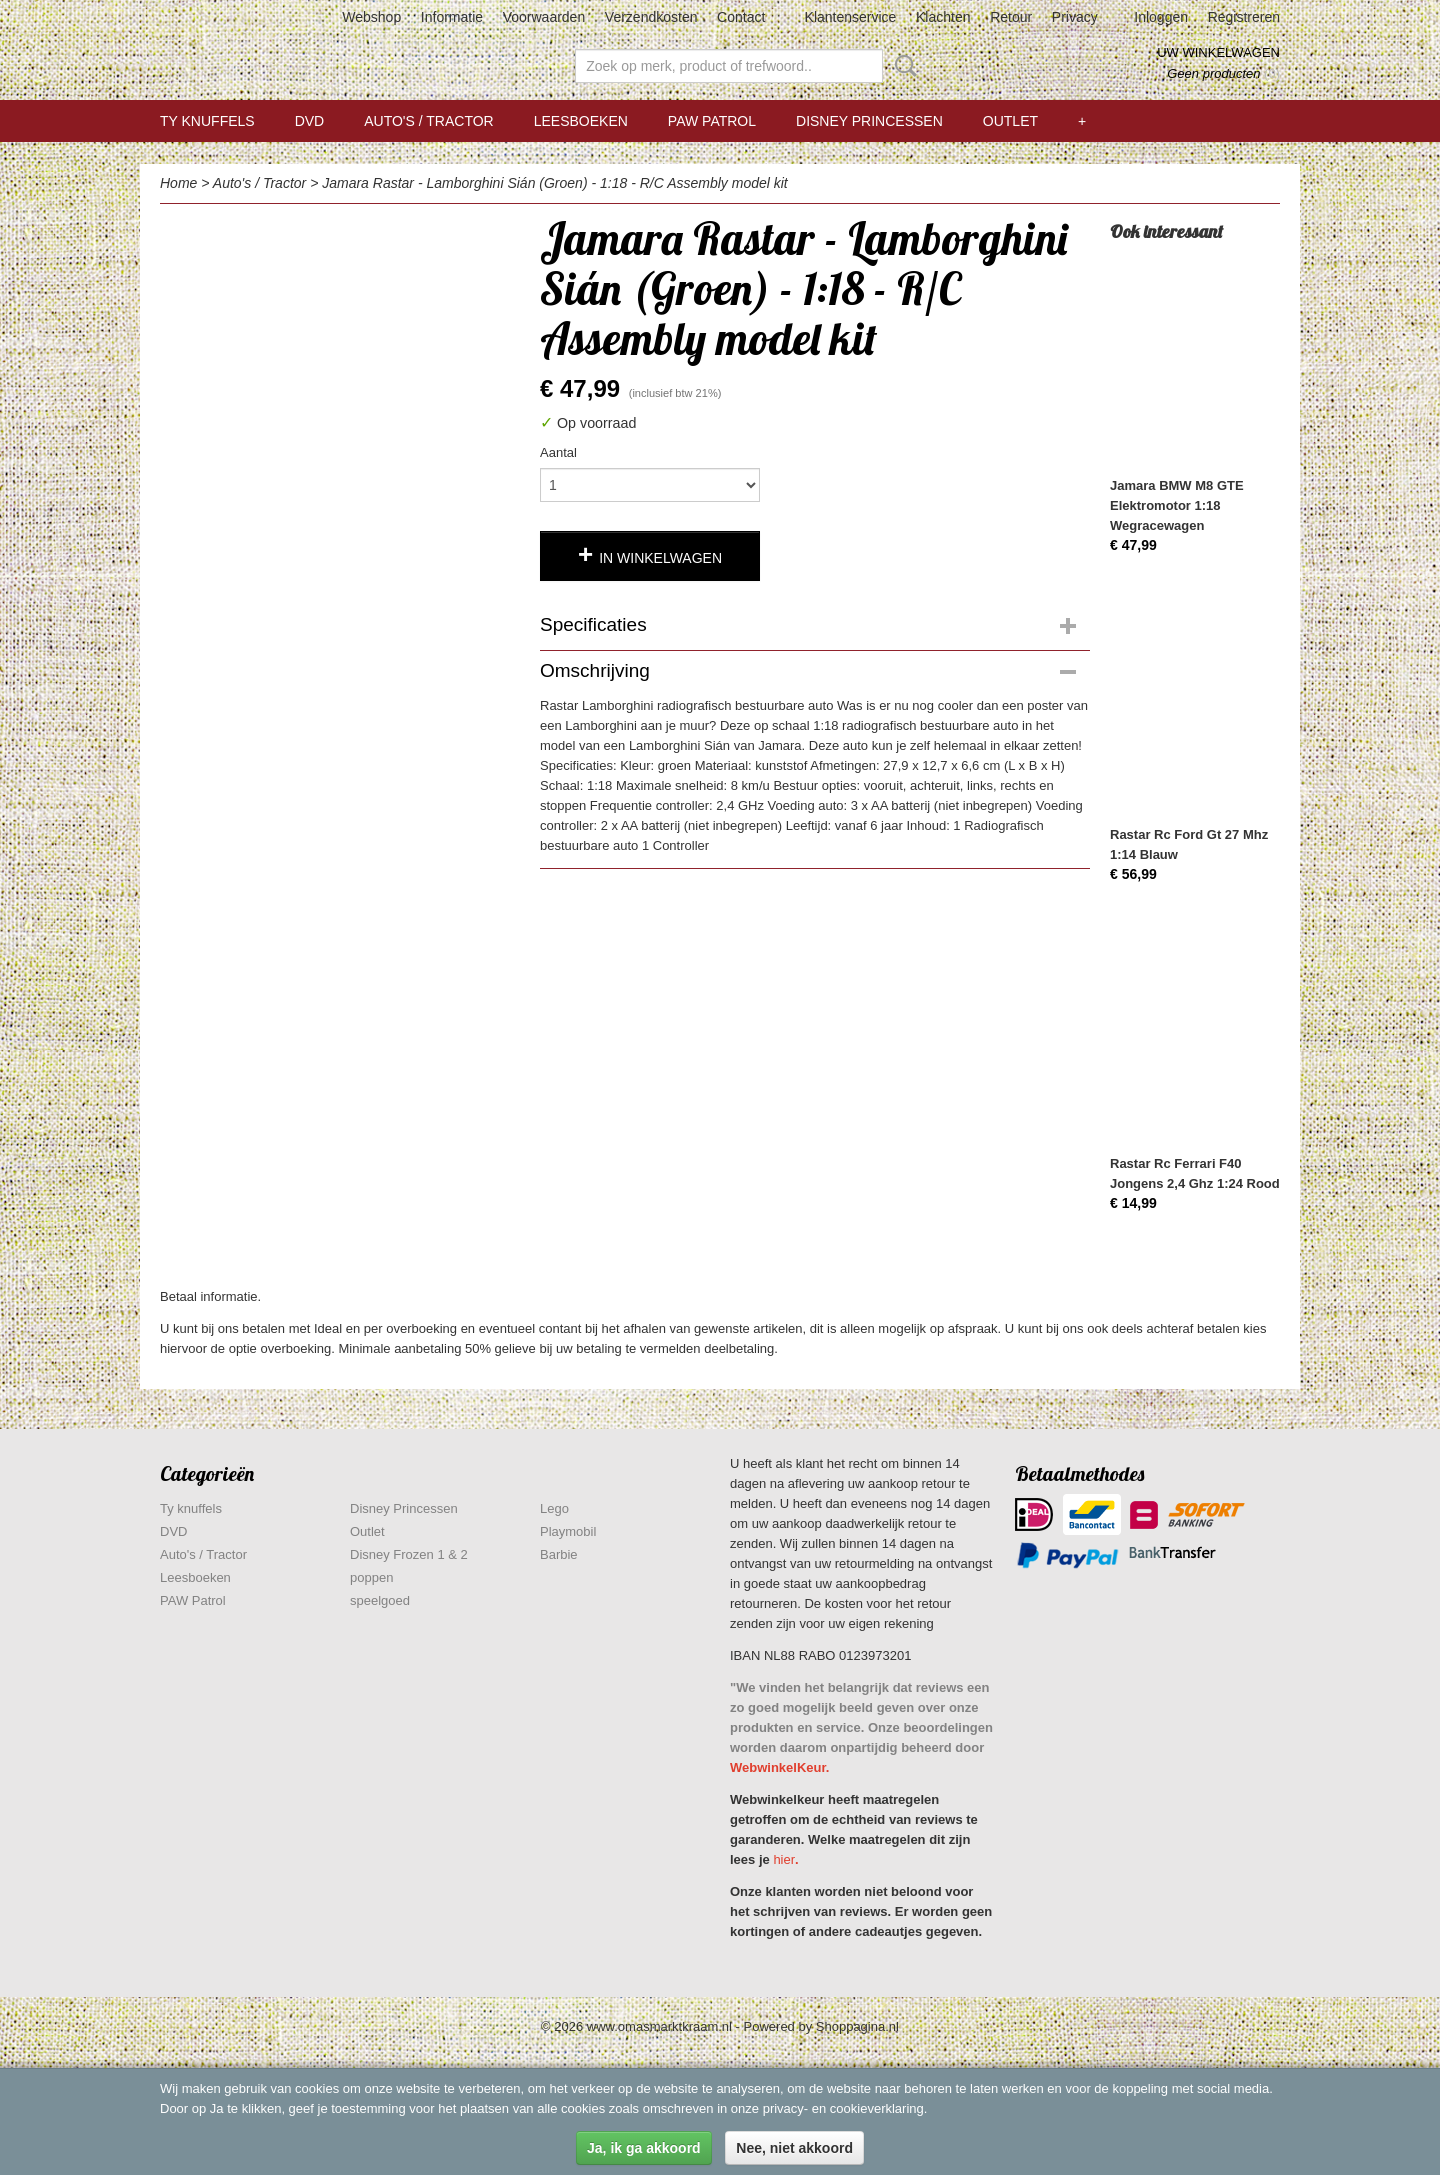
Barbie (559, 1554)
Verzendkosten (651, 17)
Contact (741, 17)
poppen (371, 1577)
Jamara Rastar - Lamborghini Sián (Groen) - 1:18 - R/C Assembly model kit (555, 183)
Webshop (371, 17)
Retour (1011, 17)
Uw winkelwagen (1218, 52)
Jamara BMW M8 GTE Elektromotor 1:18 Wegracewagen (1177, 505)
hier (784, 1859)
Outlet (1010, 121)
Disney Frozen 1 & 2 (409, 1554)
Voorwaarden (544, 17)
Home (178, 183)
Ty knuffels (207, 121)
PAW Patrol (712, 121)
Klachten (943, 17)
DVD (310, 121)
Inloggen (1161, 17)
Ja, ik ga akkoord (644, 2148)
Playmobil (568, 1531)
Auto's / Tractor (428, 121)
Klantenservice (851, 17)
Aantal (558, 452)
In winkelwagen (660, 558)
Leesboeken (581, 121)
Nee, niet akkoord (794, 2148)
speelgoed (380, 1600)
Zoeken (902, 66)
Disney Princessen (869, 121)
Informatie (452, 17)
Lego (554, 1508)
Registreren (1244, 17)
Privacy (1075, 17)
